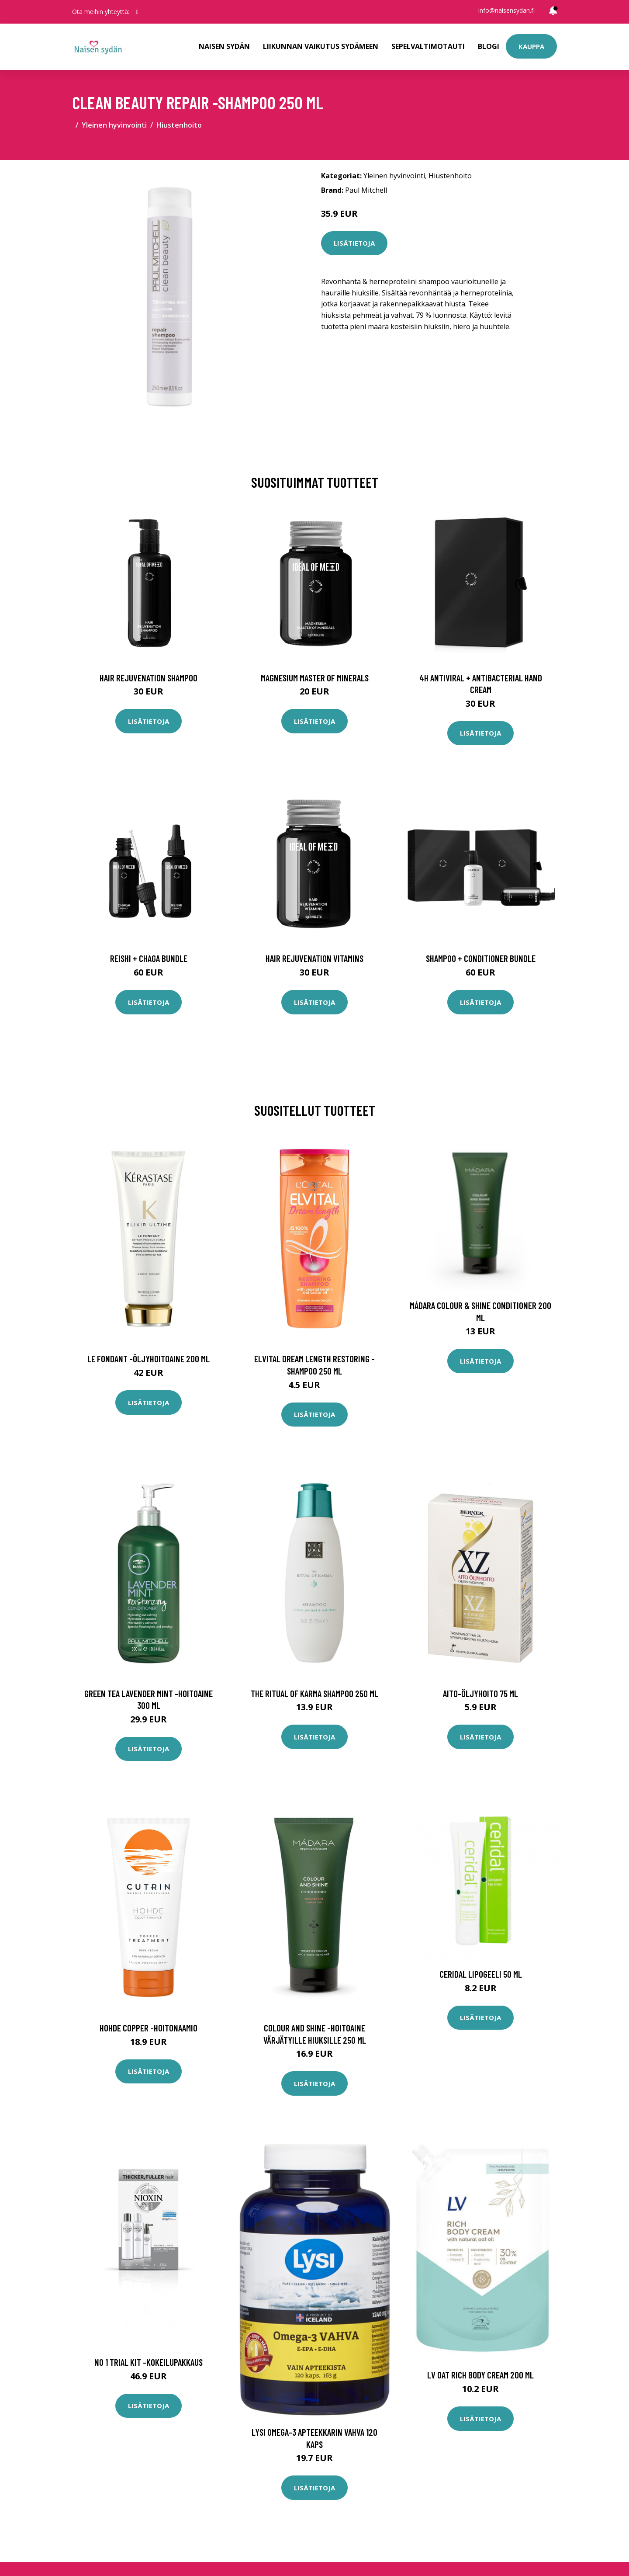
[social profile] (137, 11)
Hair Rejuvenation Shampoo (148, 677)
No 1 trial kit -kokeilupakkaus (148, 2362)
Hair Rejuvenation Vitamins (314, 958)
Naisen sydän (224, 46)
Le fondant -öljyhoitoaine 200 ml (148, 1358)
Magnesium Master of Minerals (315, 677)
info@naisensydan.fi (506, 10)
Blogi (488, 46)
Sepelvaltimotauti (428, 46)
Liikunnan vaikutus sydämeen (320, 46)
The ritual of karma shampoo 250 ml (314, 1693)
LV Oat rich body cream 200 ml (480, 2374)
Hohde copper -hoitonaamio (148, 2027)
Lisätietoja (354, 243)
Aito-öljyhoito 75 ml (480, 1693)
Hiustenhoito (179, 125)
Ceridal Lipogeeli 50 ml (480, 1973)
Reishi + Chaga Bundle (148, 958)
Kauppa (531, 46)
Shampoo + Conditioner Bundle (481, 958)
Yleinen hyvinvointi (114, 125)
